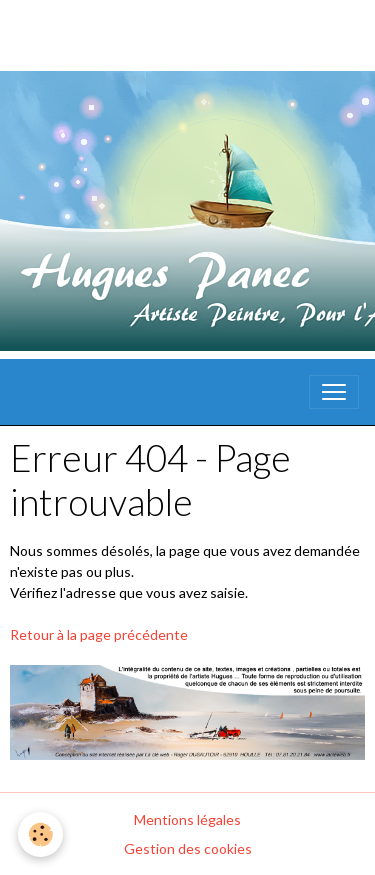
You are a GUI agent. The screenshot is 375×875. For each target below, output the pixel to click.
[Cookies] (40, 834)
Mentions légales (187, 819)
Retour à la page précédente (99, 634)
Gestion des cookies (188, 848)
